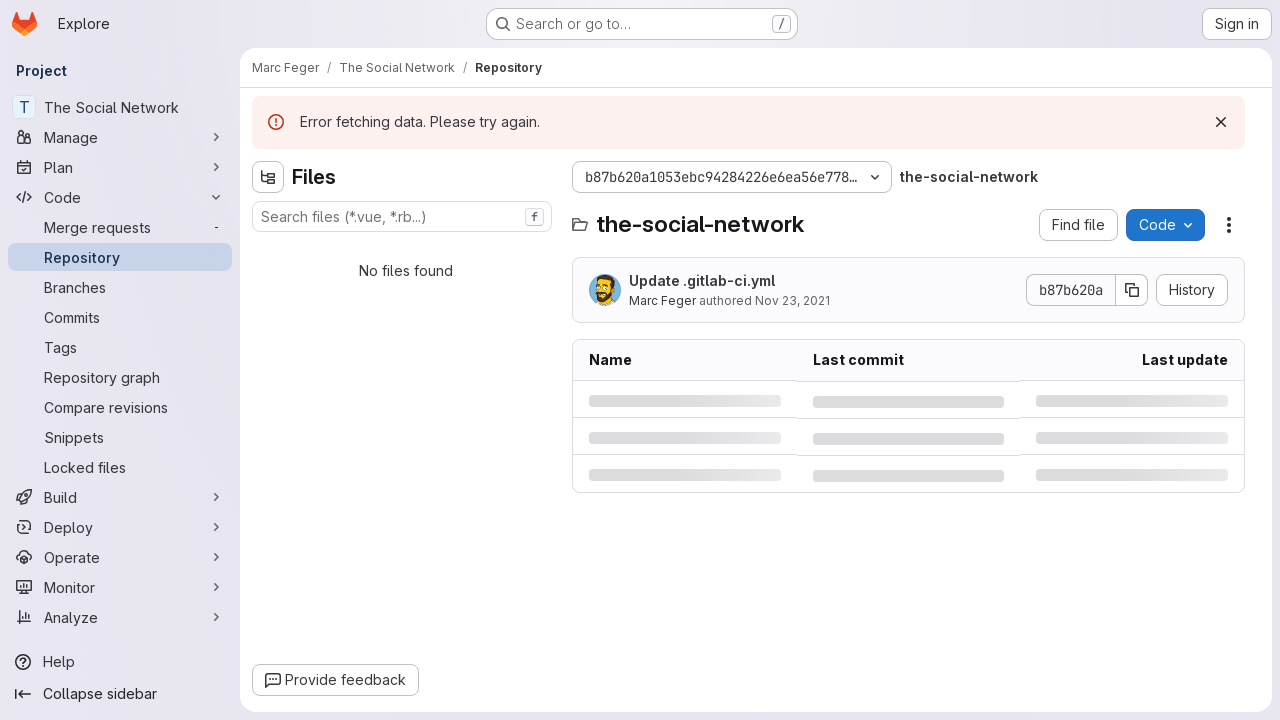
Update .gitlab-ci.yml (702, 280)
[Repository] (120, 257)
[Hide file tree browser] (268, 177)
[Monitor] (120, 587)
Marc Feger (662, 300)
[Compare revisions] (120, 407)
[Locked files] (120, 467)
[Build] (120, 497)
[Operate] (120, 557)
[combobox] (402, 216)
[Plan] (120, 167)
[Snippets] (120, 437)
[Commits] (120, 317)
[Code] (120, 197)
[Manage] (120, 137)
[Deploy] (120, 527)
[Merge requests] (120, 227)
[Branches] (120, 287)
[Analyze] (120, 617)
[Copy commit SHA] (1132, 290)
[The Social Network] (120, 107)
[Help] (120, 662)
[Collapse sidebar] (120, 694)
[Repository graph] (120, 377)
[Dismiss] (1221, 122)
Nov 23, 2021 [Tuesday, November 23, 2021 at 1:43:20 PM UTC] (792, 300)
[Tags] (120, 347)
